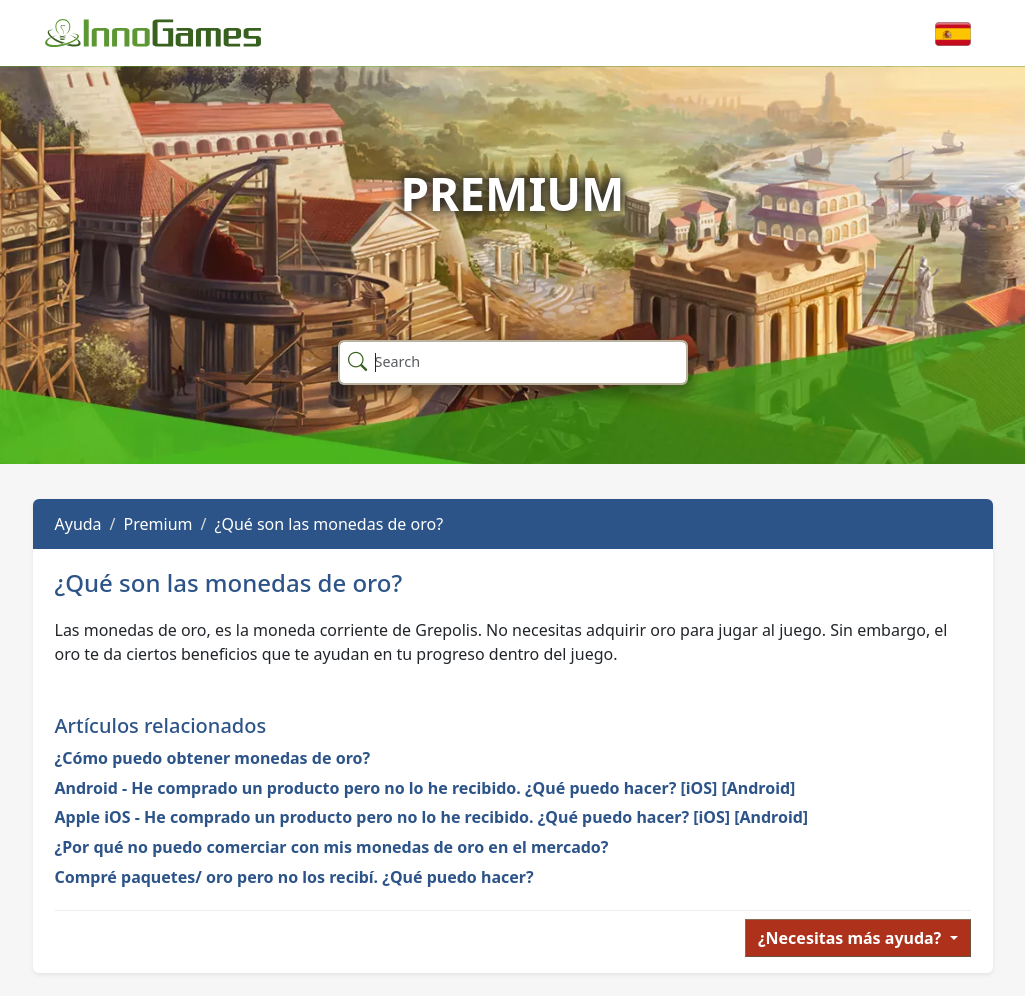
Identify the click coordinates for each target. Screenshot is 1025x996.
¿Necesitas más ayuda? (852, 938)
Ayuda (78, 524)
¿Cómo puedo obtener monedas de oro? (213, 758)
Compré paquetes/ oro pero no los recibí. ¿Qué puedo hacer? (294, 877)
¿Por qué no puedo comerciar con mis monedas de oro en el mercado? (332, 847)
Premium (158, 524)
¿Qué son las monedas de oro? (328, 524)
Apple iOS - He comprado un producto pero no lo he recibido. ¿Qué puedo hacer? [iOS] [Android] (432, 817)
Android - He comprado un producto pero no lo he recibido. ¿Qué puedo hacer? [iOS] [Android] (425, 788)
